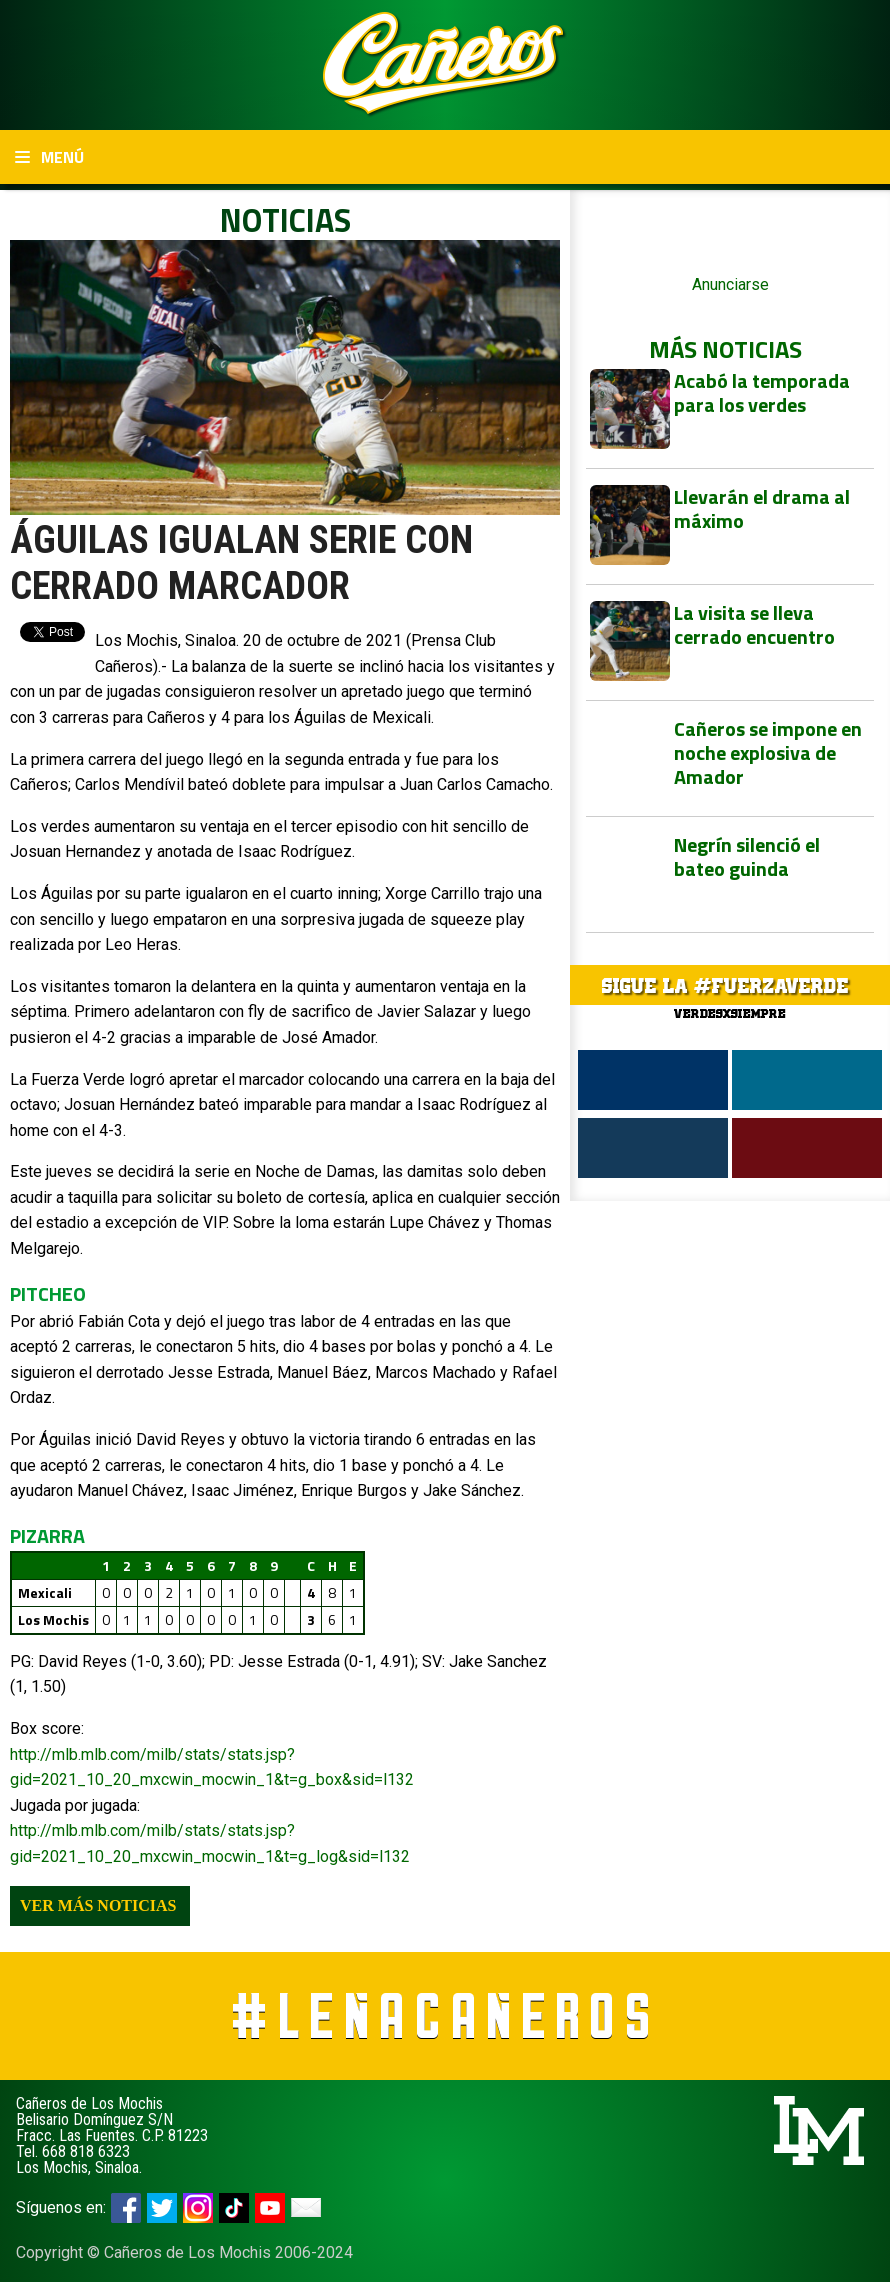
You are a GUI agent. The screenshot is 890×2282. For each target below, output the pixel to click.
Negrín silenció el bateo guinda (747, 856)
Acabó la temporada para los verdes (762, 392)
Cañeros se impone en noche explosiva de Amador (768, 752)
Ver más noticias (98, 1905)
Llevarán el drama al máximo (762, 508)
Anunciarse (730, 284)
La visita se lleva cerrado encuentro (754, 624)
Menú (49, 157)
